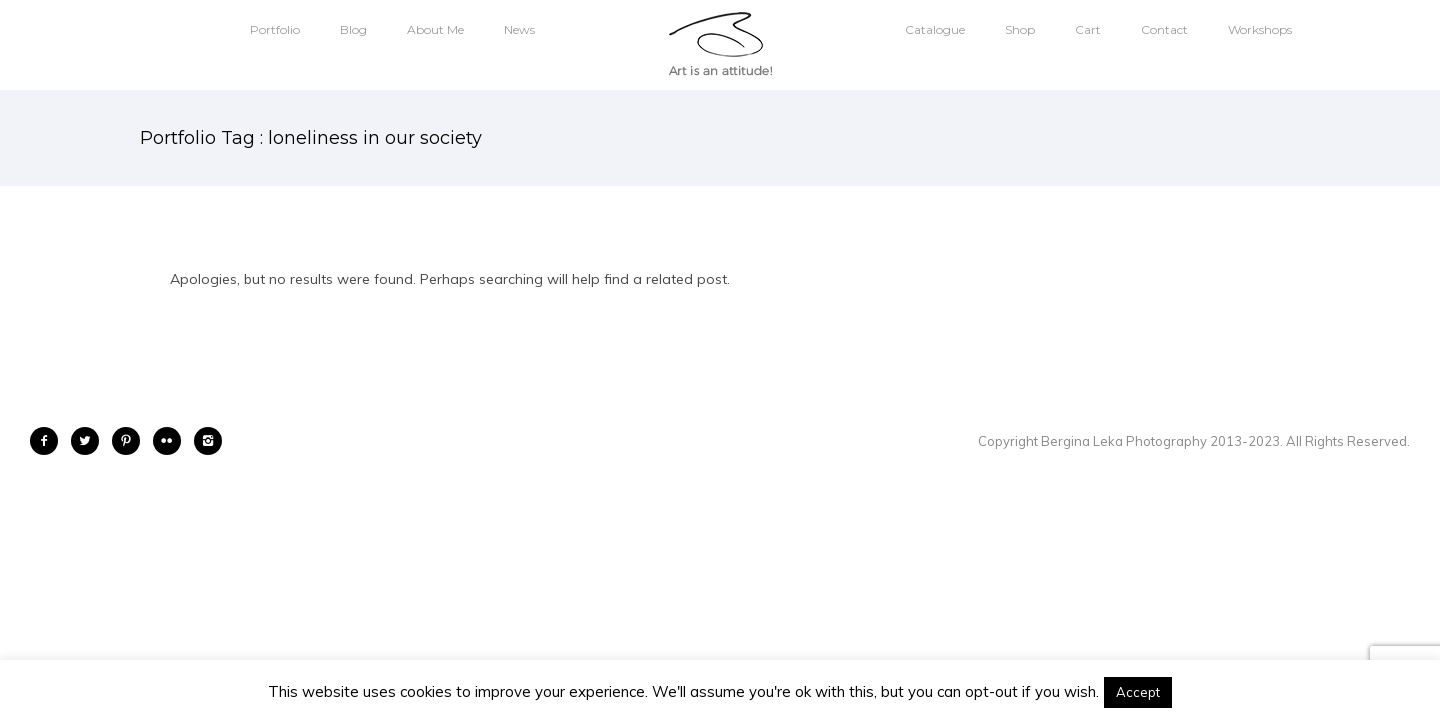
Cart (1088, 29)
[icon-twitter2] (90, 441)
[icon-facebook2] (49, 441)
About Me (435, 29)
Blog (353, 29)
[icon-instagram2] (208, 441)
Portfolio (275, 29)
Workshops (1260, 29)
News (519, 29)
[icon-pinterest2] (131, 441)
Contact (1164, 29)
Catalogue (935, 29)
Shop (1020, 29)
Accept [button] (1138, 692)
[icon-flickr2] (172, 441)
